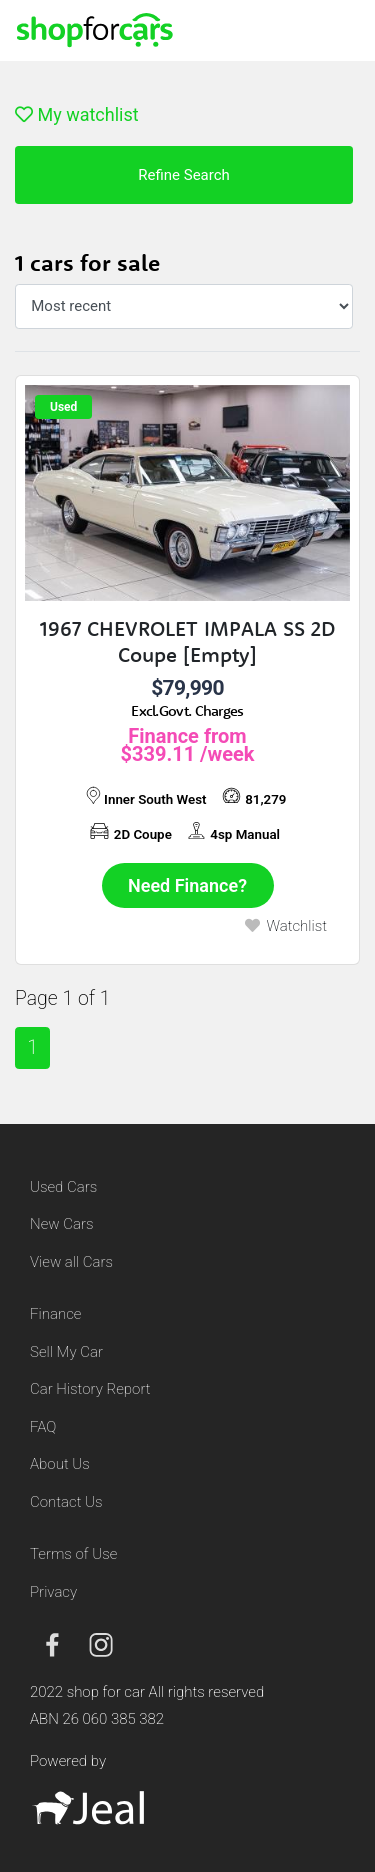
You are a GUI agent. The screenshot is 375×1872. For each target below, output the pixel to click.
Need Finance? (187, 885)
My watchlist (77, 114)
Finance (55, 1314)
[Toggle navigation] (335, 30)
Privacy (53, 1592)
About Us (60, 1464)
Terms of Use (73, 1554)
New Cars (61, 1224)
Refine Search (184, 175)
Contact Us (66, 1502)
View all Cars (71, 1262)
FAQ (43, 1427)
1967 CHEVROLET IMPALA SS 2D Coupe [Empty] (187, 641)
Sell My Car (66, 1352)
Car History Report (90, 1389)
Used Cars (63, 1187)
